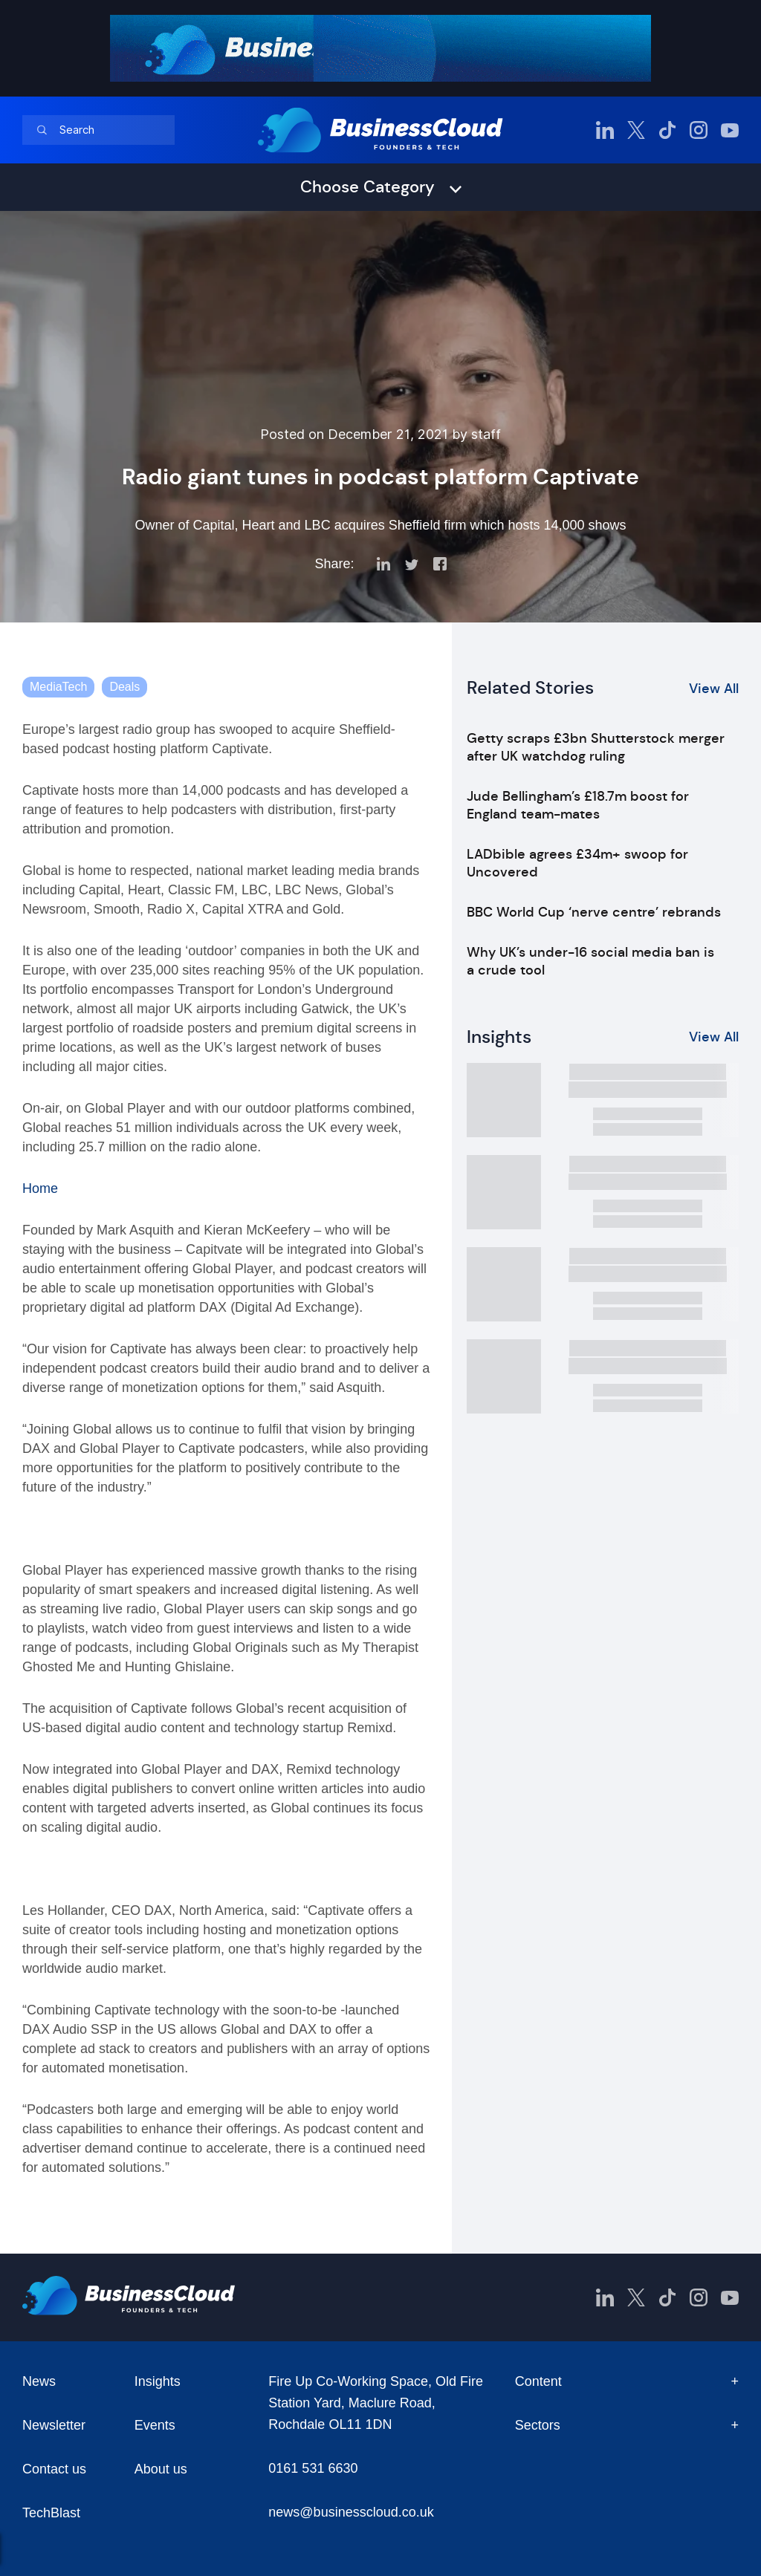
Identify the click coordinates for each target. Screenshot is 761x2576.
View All (714, 688)
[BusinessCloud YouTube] (730, 130)
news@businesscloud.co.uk (350, 2512)
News (39, 2381)
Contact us (54, 2469)
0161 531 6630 (312, 2468)
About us (161, 2469)
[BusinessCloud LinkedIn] (605, 130)
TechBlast (51, 2512)
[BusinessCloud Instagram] (698, 130)
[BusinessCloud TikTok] (667, 130)
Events (155, 2425)
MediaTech (58, 686)
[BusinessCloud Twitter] (636, 130)
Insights (158, 2381)
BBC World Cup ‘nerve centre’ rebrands (594, 912)
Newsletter (53, 2425)
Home (40, 1188)
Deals (124, 686)
